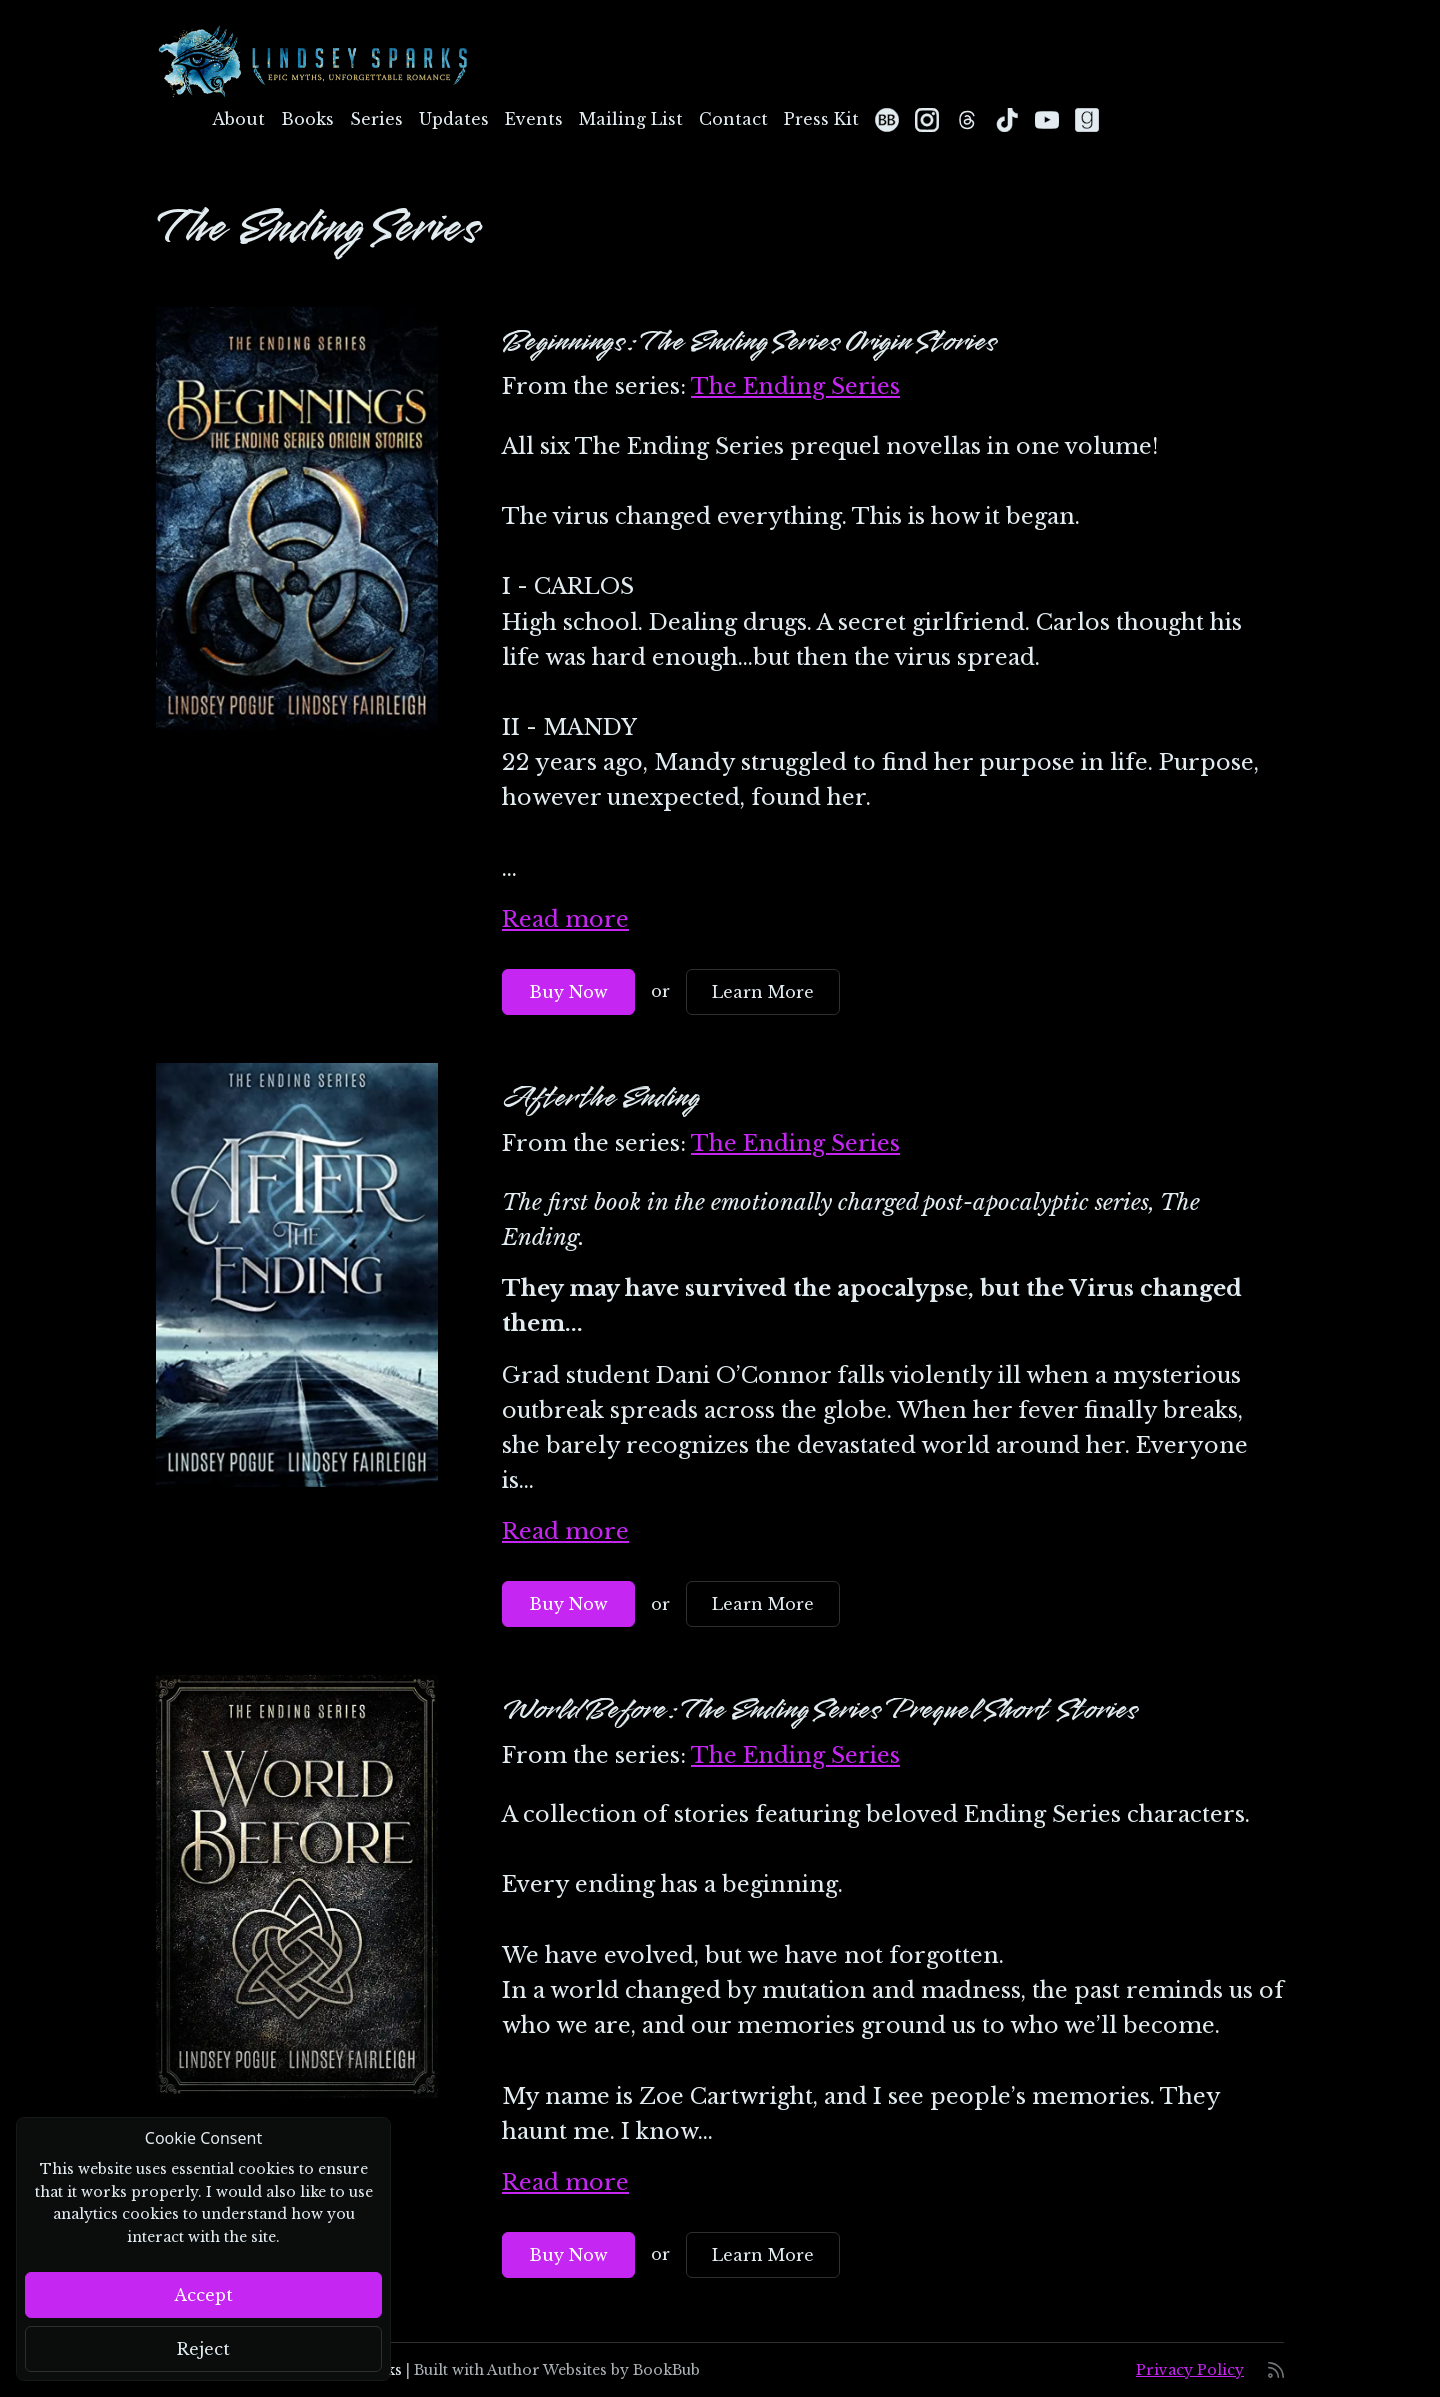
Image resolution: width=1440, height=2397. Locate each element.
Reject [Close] (203, 2349)
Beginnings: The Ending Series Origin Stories (749, 342)
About (238, 119)
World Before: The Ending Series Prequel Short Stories (820, 1710)
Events (534, 119)
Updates (454, 119)
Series (376, 119)
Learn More (763, 992)
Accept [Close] (203, 2295)
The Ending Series (795, 386)
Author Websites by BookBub (593, 2370)
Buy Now (568, 992)
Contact (733, 119)
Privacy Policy (1190, 2370)
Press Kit (821, 119)
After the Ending (600, 1098)
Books (307, 119)
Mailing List (631, 119)
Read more (565, 919)
